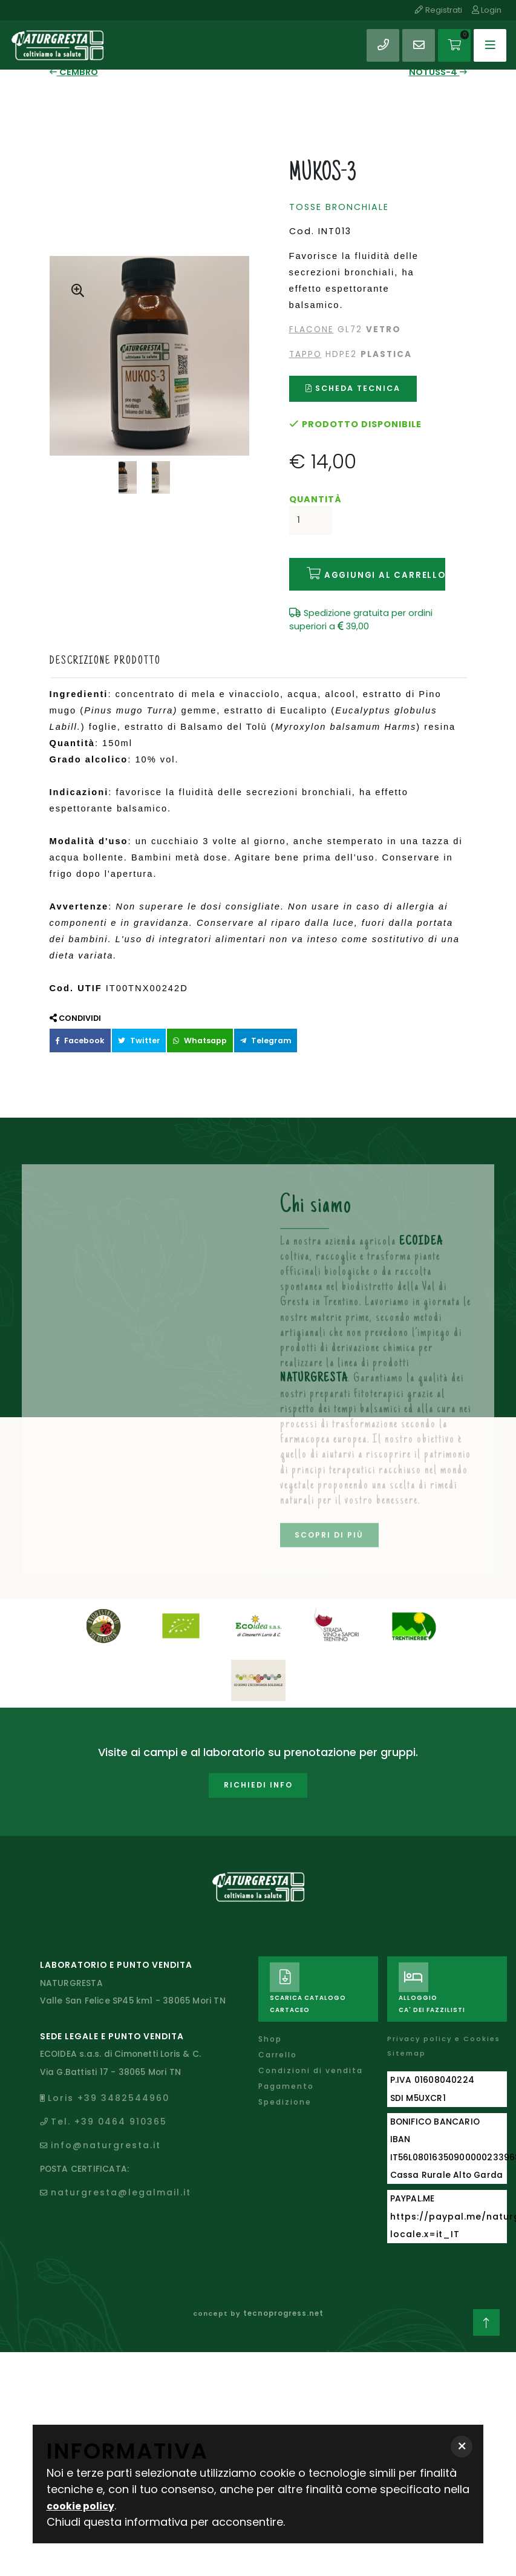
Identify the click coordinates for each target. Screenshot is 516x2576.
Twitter (131, 1030)
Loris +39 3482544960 (109, 2087)
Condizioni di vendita (312, 2056)
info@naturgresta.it (107, 2131)
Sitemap (407, 2039)
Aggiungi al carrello (367, 566)
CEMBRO (72, 71)
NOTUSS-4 (439, 71)
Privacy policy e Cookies (445, 2024)
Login (487, 10)
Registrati (437, 10)
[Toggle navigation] (487, 39)
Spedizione (286, 2087)
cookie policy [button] (84, 2505)
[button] (461, 2446)
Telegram (248, 1030)
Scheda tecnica (352, 384)
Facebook (77, 1030)
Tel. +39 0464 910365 (110, 2109)
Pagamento (287, 2071)
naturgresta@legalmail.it (122, 2174)
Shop (271, 2024)
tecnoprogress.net (283, 2293)
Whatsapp (188, 1030)
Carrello (278, 2040)
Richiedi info (258, 1776)
